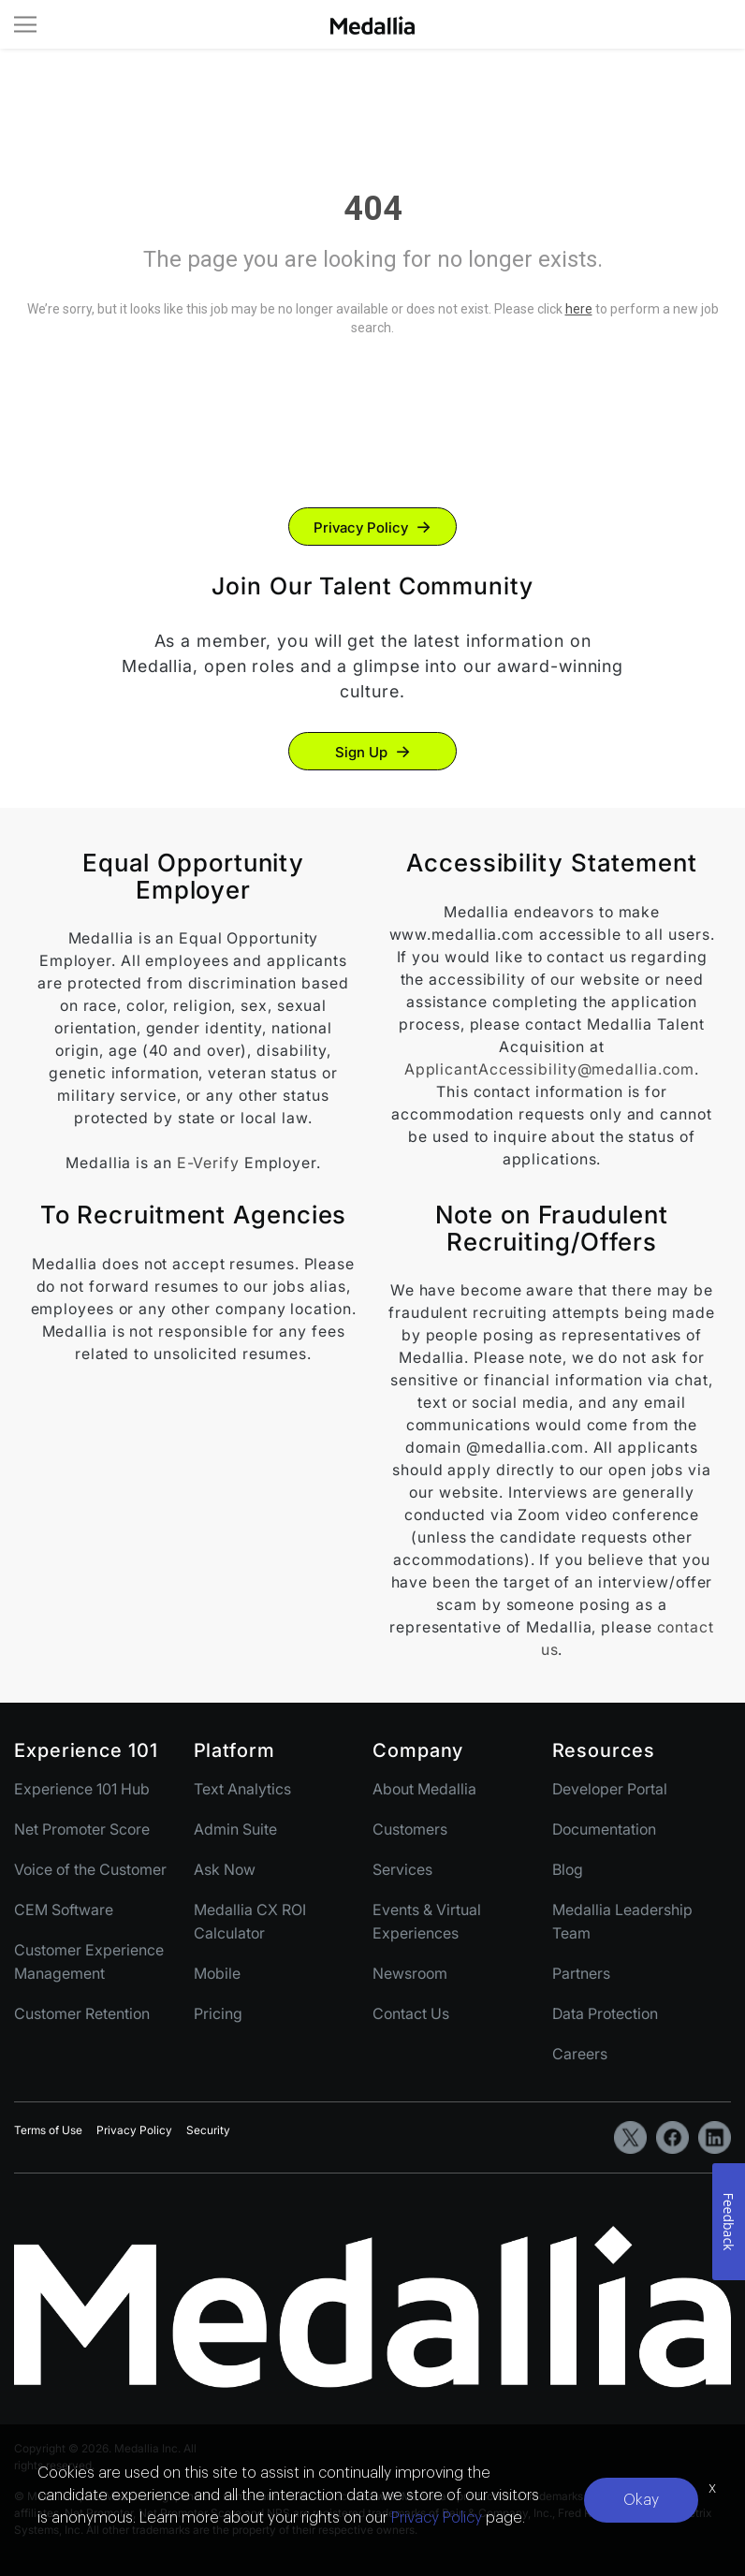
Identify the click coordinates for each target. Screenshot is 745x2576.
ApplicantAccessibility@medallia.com (549, 1069)
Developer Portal (609, 1788)
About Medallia (424, 1788)
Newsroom (409, 1973)
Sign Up (361, 752)
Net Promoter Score (82, 1829)
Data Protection (605, 2013)
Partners (581, 1973)
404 (372, 208)
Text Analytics (242, 1788)
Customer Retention (82, 2013)
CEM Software (63, 1909)
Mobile (217, 1973)
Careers (579, 2053)
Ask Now (225, 1869)
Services (402, 1869)
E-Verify (208, 1162)
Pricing (218, 2013)
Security (208, 2130)
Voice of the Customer (90, 1869)
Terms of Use (48, 2130)
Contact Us (410, 2013)
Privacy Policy (361, 527)
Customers (409, 1829)
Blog (567, 1869)
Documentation (604, 1829)
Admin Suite (235, 1829)
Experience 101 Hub (82, 1788)
